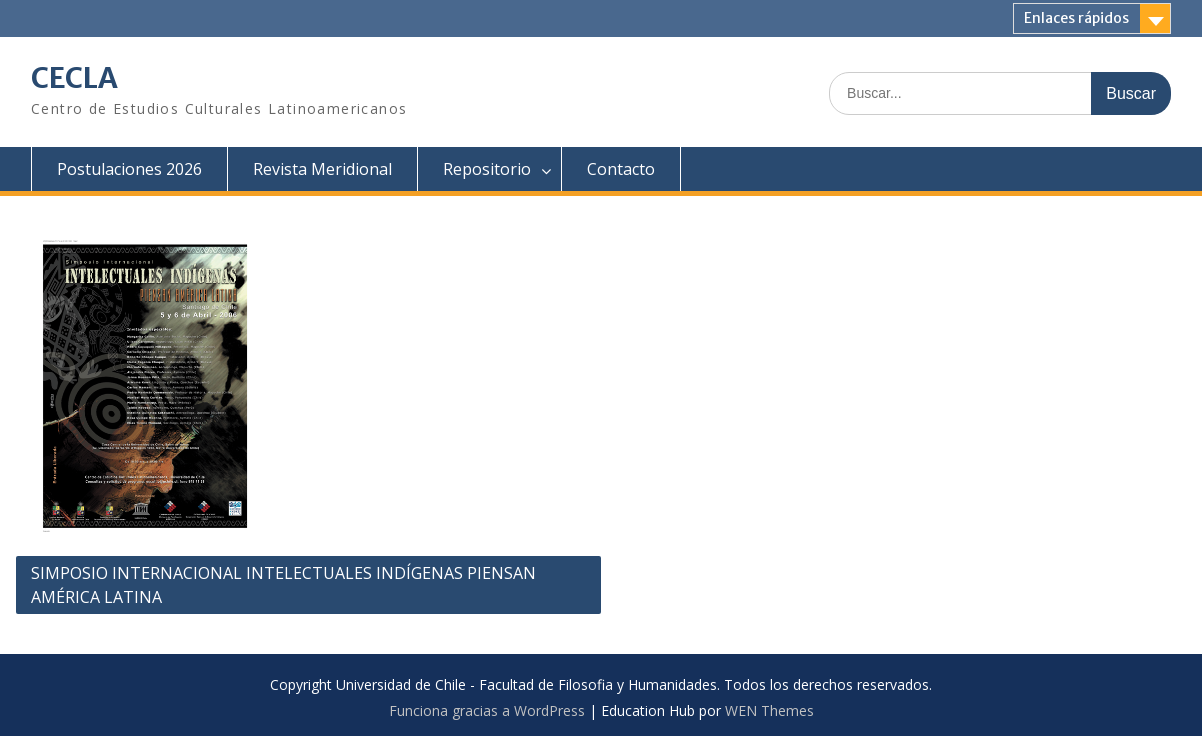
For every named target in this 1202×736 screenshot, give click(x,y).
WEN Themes (769, 710)
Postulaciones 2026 (129, 169)
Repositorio (487, 169)
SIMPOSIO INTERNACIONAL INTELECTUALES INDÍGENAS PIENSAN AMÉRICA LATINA (283, 585)
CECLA (74, 78)
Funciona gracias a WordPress (487, 710)
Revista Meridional (322, 169)
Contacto (621, 169)
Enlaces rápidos (1076, 18)
